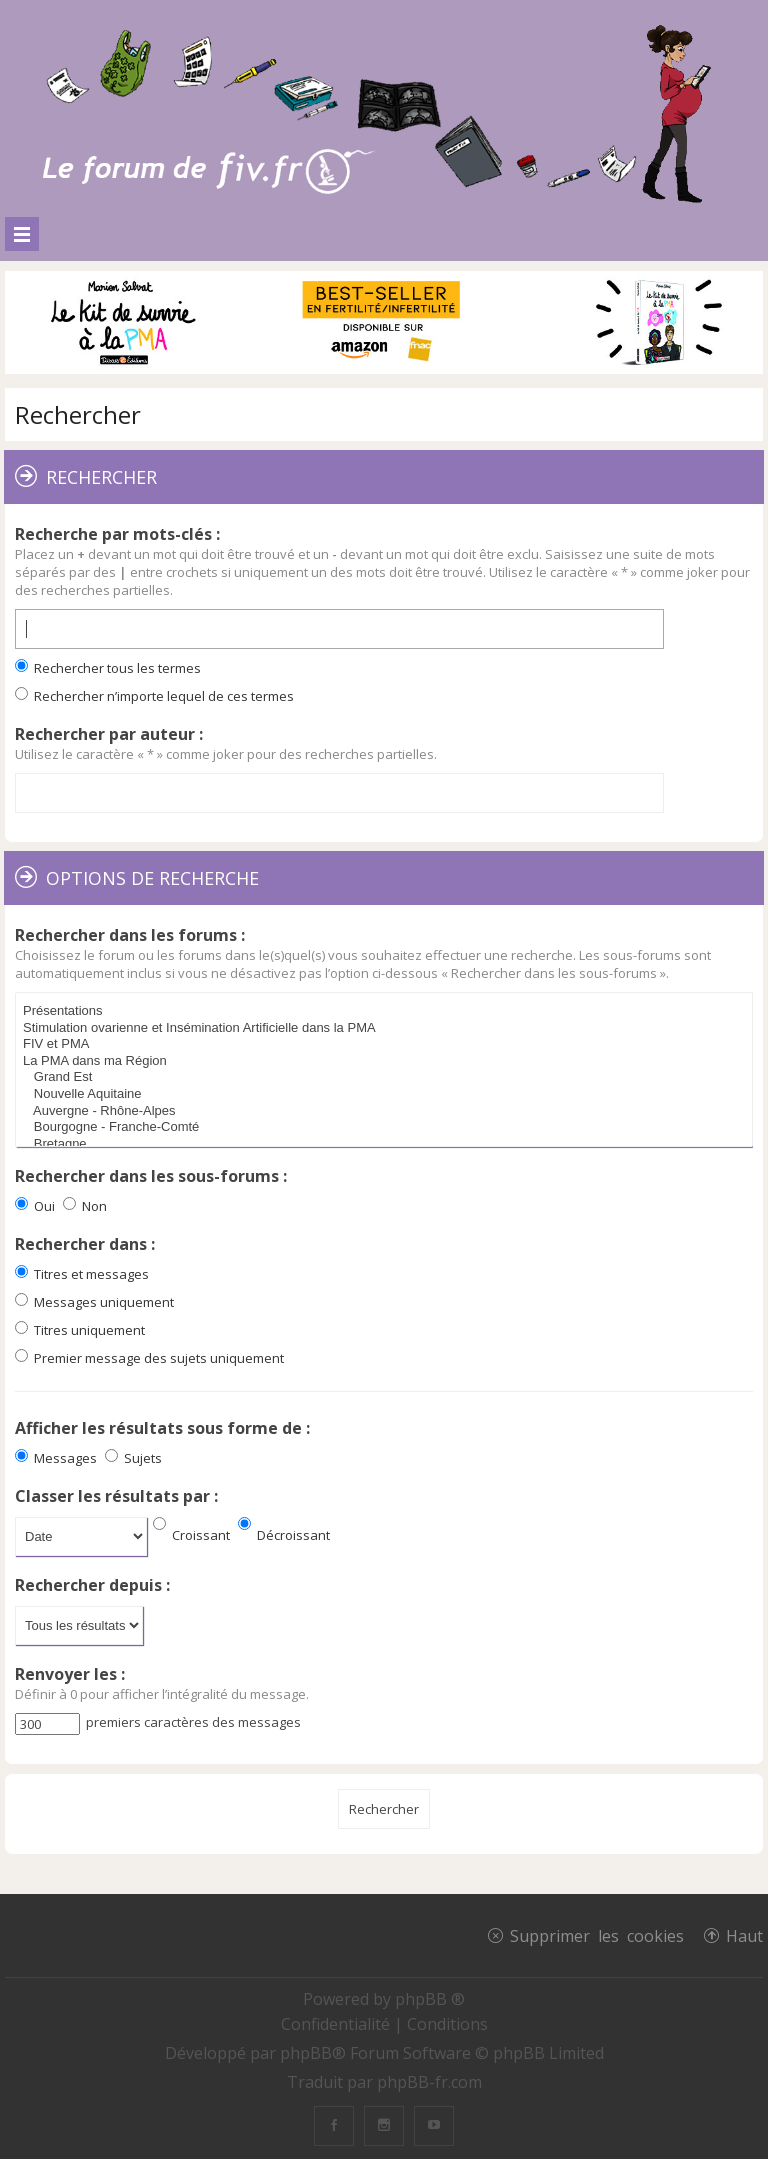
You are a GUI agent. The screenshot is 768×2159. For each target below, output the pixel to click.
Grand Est (386, 1077)
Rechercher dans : (85, 1244)
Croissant (191, 1535)
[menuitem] (337, 2024)
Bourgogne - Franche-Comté (386, 1127)
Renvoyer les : (70, 1674)
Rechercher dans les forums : (130, 935)
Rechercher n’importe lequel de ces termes (154, 696)
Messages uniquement (94, 1302)
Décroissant (284, 1535)
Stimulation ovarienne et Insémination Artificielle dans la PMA (386, 1028)
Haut (744, 1935)
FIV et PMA (386, 1044)
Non (85, 1206)
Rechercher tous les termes (108, 668)
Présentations (386, 1011)
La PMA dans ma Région (386, 1061)
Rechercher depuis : (92, 1585)
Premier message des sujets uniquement (149, 1358)
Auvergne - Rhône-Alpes (386, 1111)
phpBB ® (430, 1999)
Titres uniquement (80, 1330)
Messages (56, 1458)
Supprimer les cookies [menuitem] (597, 1935)
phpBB (306, 2053)
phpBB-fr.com (429, 2082)
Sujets (133, 1458)
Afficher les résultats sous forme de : (162, 1428)
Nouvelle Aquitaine (386, 1094)
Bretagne (386, 1144)
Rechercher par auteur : (109, 734)
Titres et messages (82, 1274)
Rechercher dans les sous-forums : (151, 1176)
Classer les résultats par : (116, 1496)
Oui (35, 1206)
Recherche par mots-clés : (117, 534)
